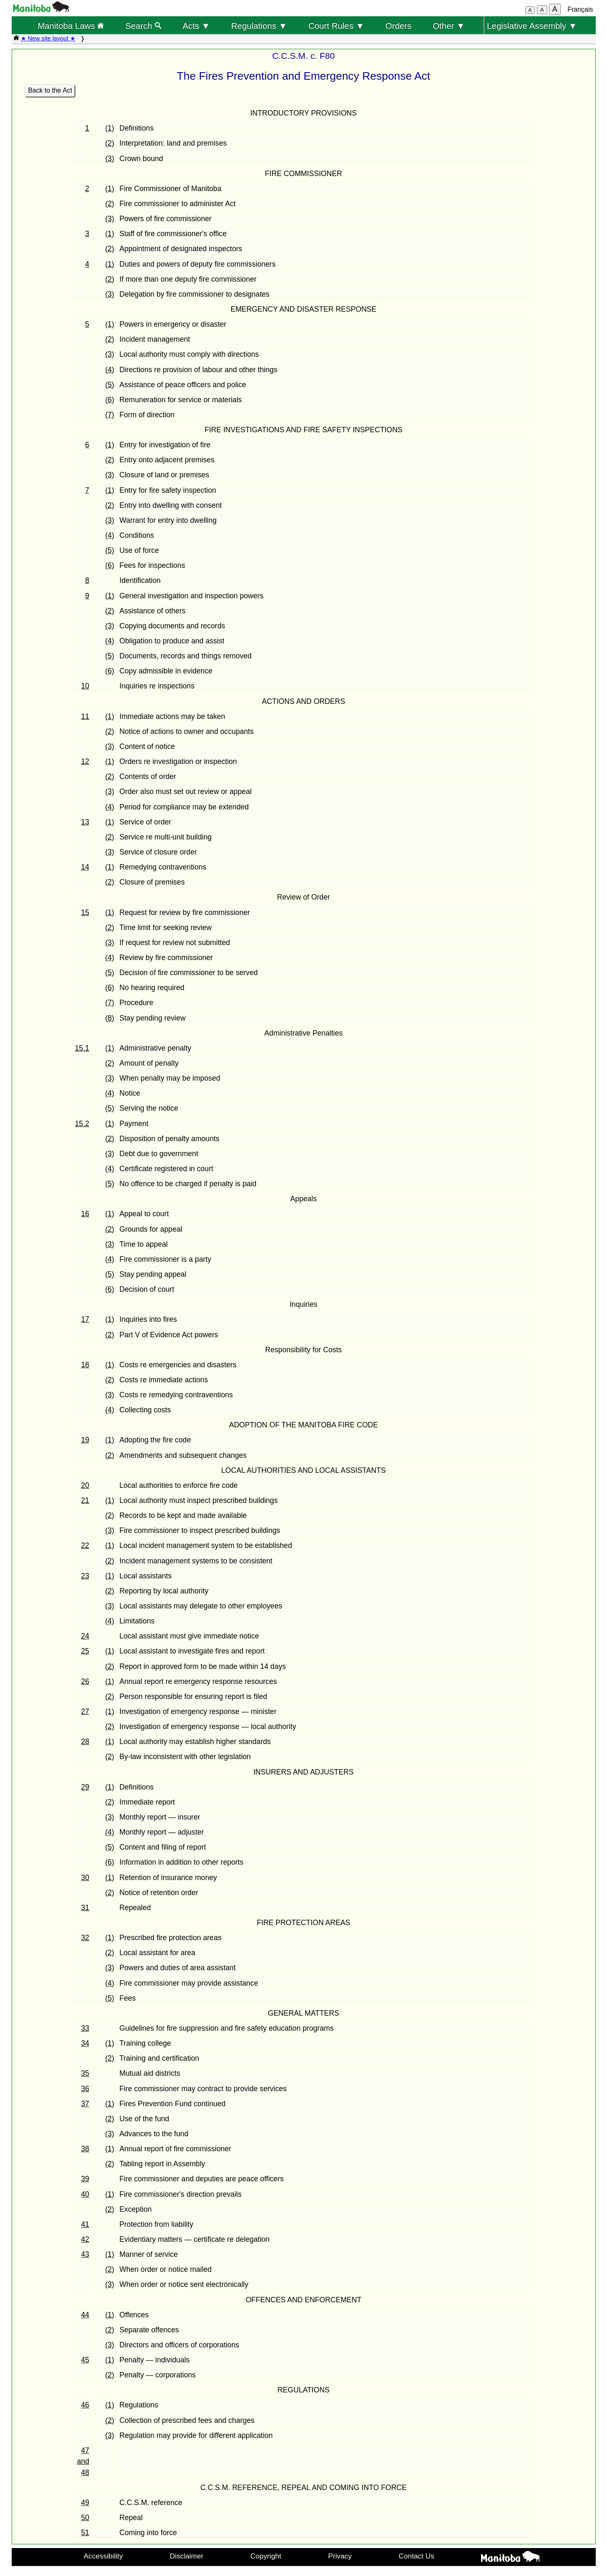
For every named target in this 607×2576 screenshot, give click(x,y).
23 (85, 1576)
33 (85, 2028)
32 (85, 1937)
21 (85, 1500)
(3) (109, 158)
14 (85, 867)
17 (85, 1319)
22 (85, 1545)
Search (143, 25)
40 (85, 2194)
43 (85, 2254)
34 (85, 2043)
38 (85, 2149)
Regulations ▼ (259, 25)
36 (85, 2088)
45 (85, 2360)
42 (85, 2239)
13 (85, 822)
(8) (109, 1018)
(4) (109, 369)
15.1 (82, 1048)
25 (85, 1651)
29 (85, 1787)
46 (85, 2405)
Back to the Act (50, 90)
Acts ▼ (196, 25)
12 (85, 761)
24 (85, 1636)
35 (85, 2073)
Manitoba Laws (71, 25)
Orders (398, 25)
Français (580, 9)
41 (85, 2224)
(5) (109, 385)
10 (85, 686)
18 (85, 1365)
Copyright (265, 2556)
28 (85, 1741)
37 (85, 2104)
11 (85, 716)
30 (85, 1877)
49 (85, 2502)
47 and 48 (83, 2461)
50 (85, 2517)
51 (85, 2532)
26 (85, 1681)
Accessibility (103, 2556)
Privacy (340, 2556)
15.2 (82, 1123)
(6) (109, 400)
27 (85, 1711)
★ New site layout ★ (48, 38)
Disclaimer (187, 2556)
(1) (109, 128)
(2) (109, 143)
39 (85, 2179)
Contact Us (416, 2556)
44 (85, 2315)
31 (85, 1907)
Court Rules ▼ (336, 25)
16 (85, 1214)
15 (85, 912)
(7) (109, 415)
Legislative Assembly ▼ (532, 25)
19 (85, 1440)
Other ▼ (449, 25)
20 (85, 1485)
